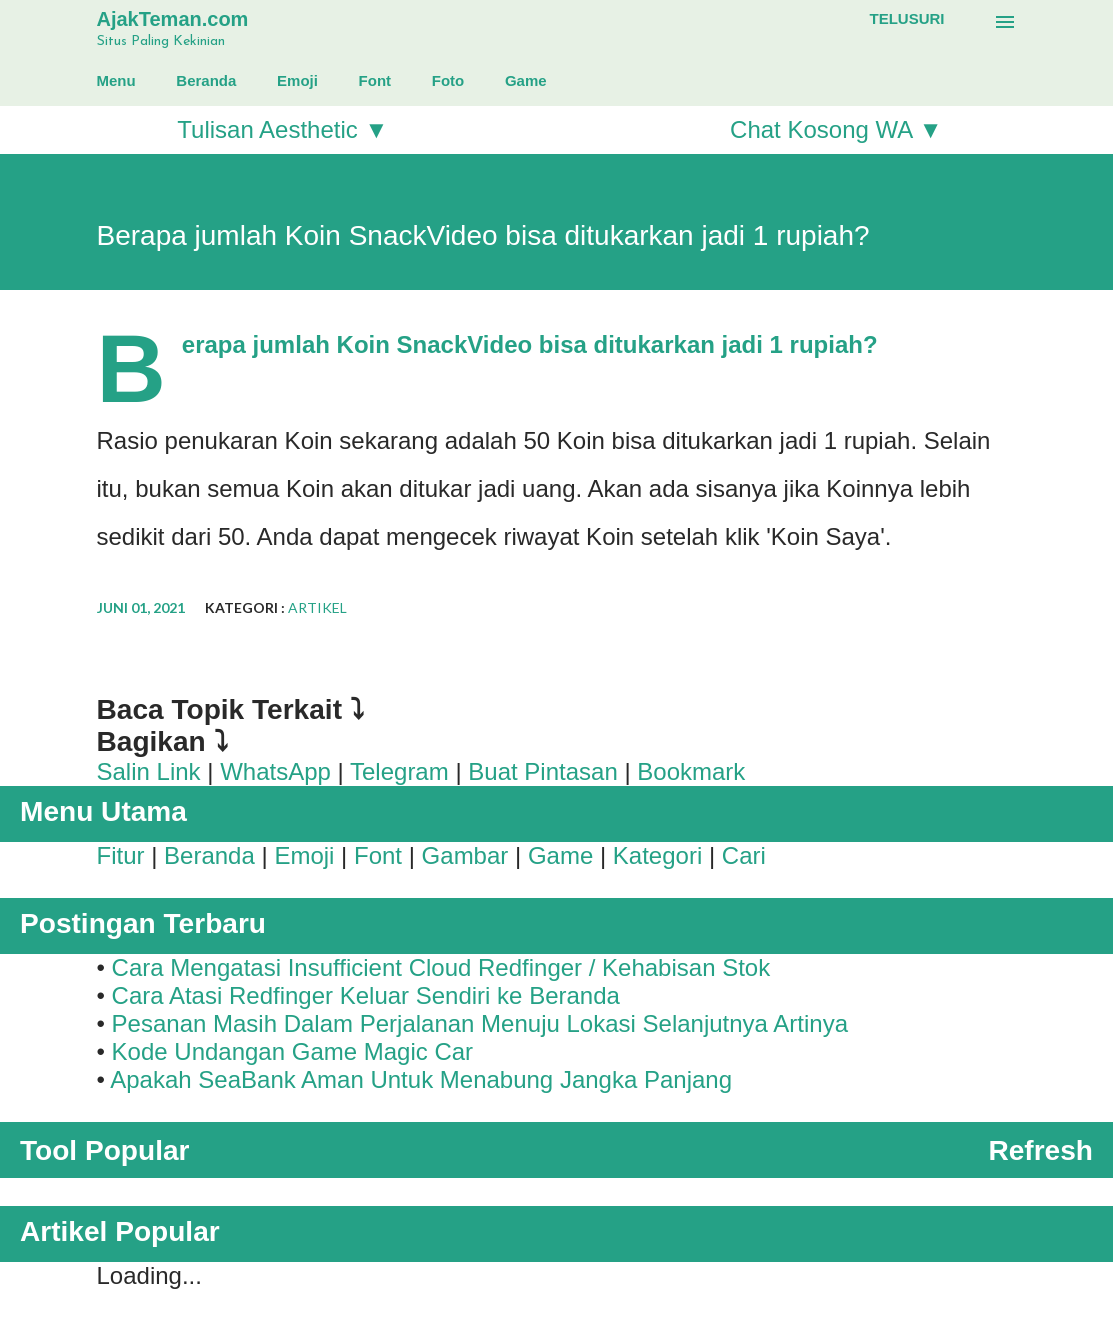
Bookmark (691, 771)
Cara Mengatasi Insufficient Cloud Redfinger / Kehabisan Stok (441, 967)
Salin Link (149, 771)
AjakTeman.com (173, 19)
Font (375, 80)
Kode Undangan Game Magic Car (293, 1051)
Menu (116, 80)
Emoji (297, 80)
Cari (744, 855)
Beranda (206, 80)
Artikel (317, 607)
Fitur (121, 855)
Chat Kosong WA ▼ (836, 129)
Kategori (657, 855)
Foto (448, 80)
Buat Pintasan (542, 771)
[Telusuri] (907, 19)
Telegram (399, 771)
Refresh (1040, 1150)
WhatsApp (275, 771)
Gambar (465, 855)
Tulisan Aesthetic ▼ (282, 129)
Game (526, 80)
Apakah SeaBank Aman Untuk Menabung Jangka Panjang (421, 1079)
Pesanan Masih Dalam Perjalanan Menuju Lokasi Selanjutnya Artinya (480, 1023)
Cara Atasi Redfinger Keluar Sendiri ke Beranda (366, 995)
